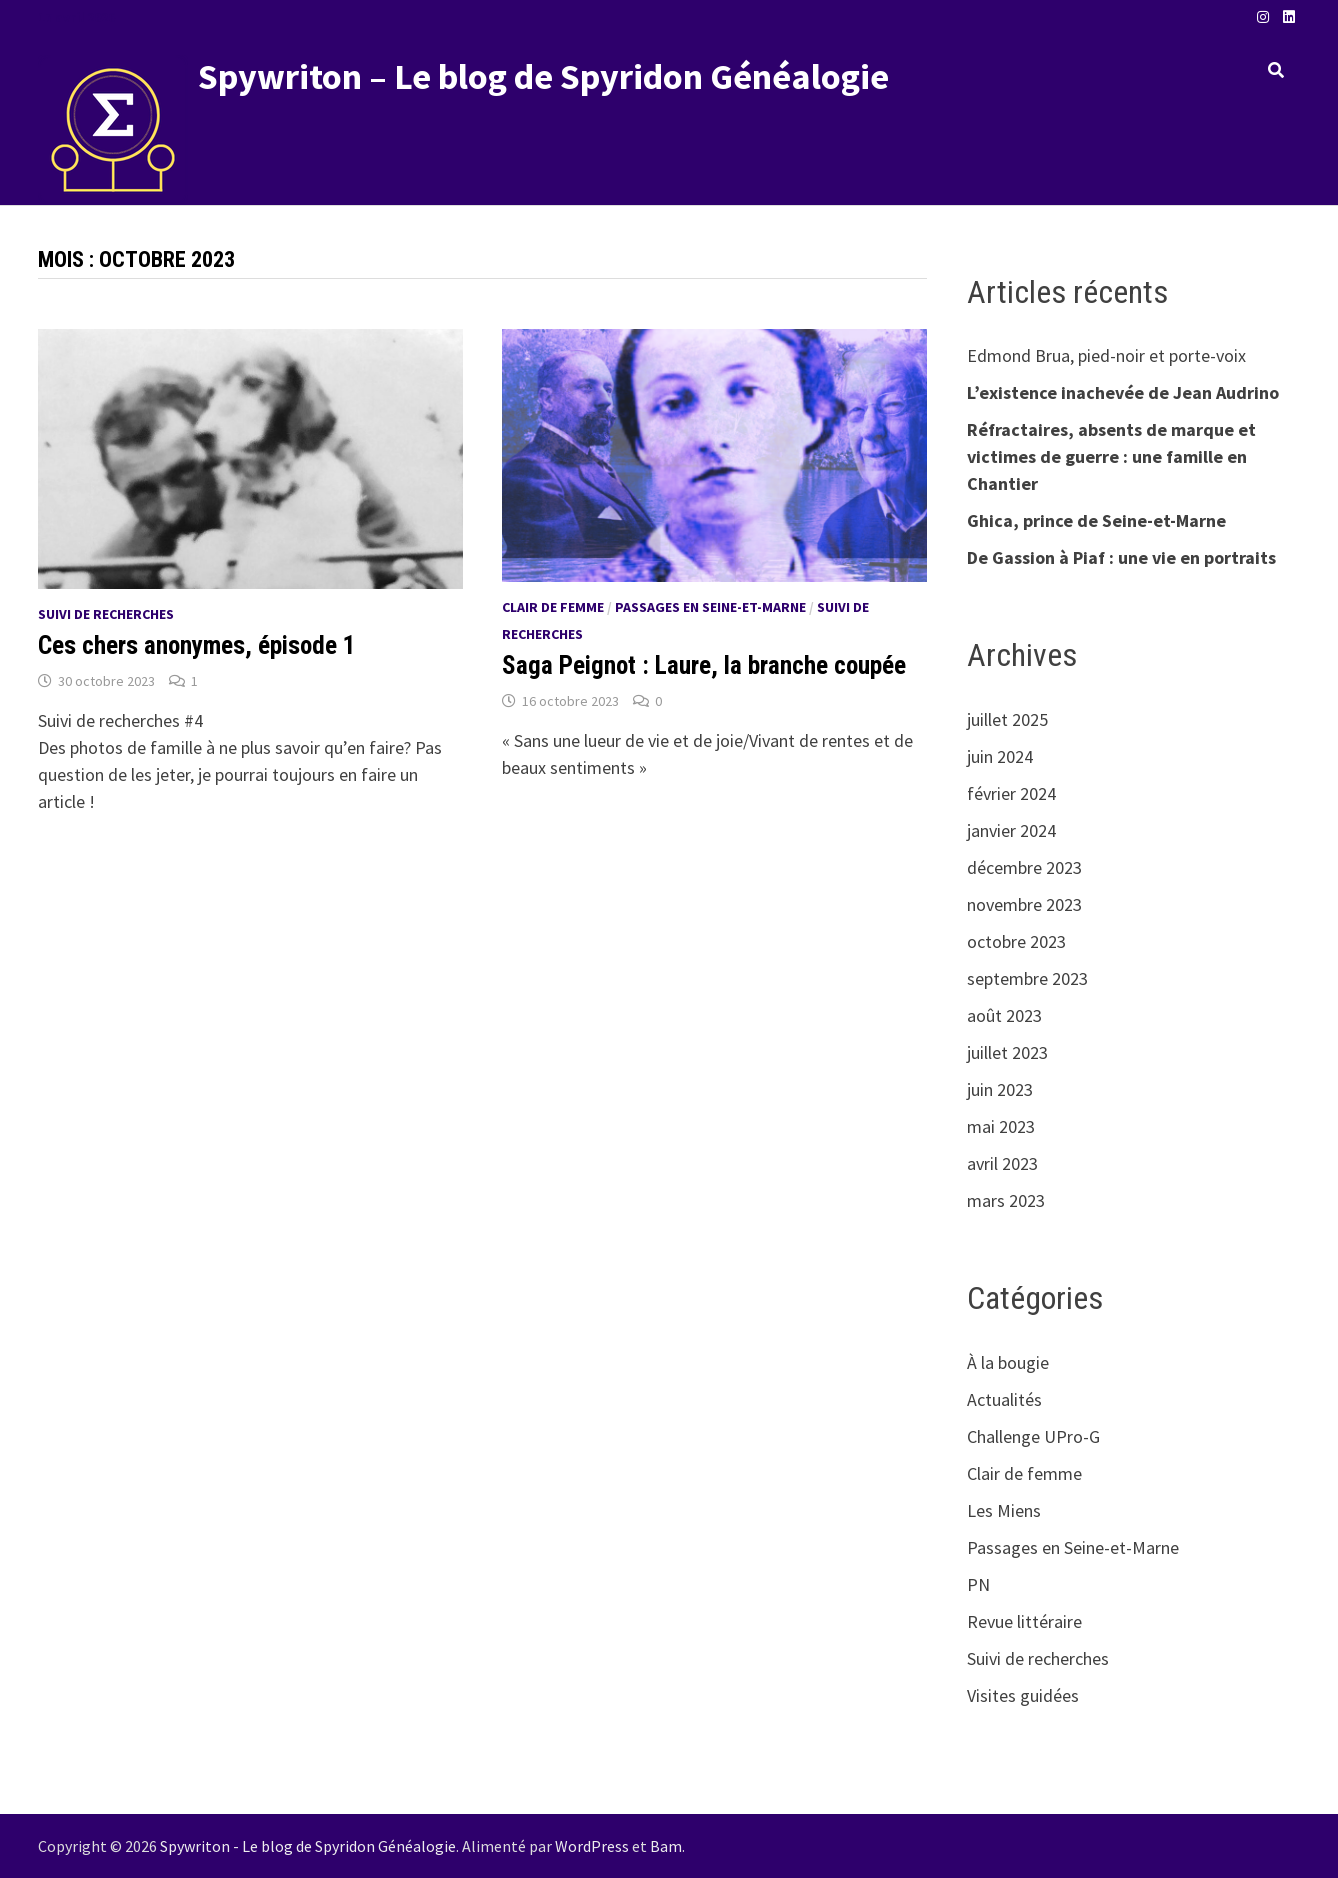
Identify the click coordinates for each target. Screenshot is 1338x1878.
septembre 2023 (1027, 978)
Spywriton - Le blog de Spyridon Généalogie (308, 1846)
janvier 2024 (1011, 830)
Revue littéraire (1024, 1621)
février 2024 (1011, 793)
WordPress (592, 1846)
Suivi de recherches (106, 614)
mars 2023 (1006, 1200)
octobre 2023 (1016, 941)
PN (978, 1584)
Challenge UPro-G (1033, 1436)
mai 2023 (1001, 1126)
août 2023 (1004, 1015)
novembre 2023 (1024, 904)
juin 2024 (1000, 756)
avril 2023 (1002, 1163)
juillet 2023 (1007, 1052)
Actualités (1004, 1399)
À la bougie (1008, 1362)
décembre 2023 (1024, 867)
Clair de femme (553, 607)
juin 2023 (1000, 1089)
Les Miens (1004, 1510)
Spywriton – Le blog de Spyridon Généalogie (543, 76)
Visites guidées (1023, 1695)
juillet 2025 (1007, 719)
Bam (666, 1846)
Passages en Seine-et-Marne (710, 607)
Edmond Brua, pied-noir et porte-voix (1106, 355)
